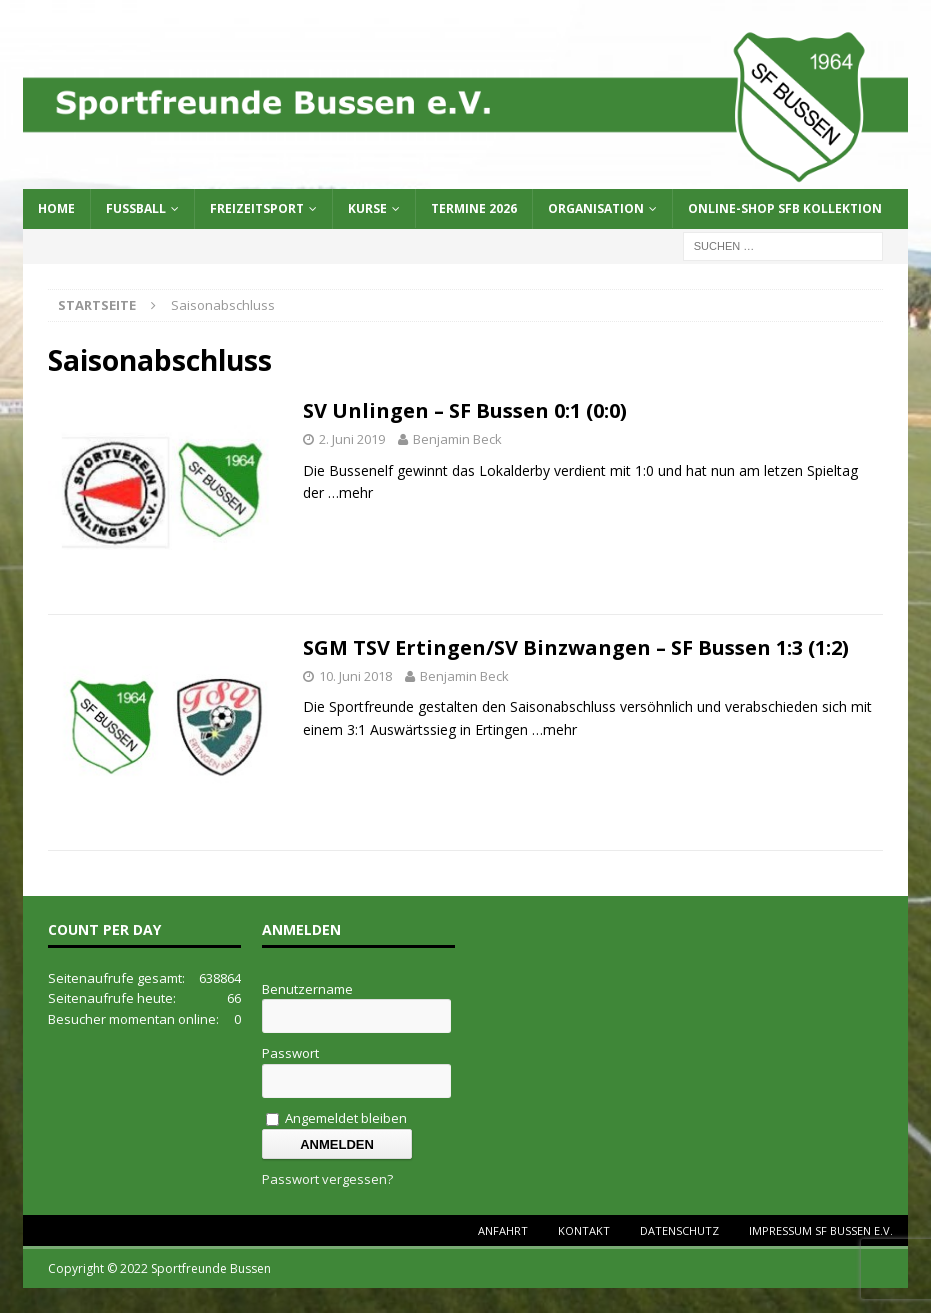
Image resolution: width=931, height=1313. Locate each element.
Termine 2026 (474, 208)
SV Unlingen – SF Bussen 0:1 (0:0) (465, 410)
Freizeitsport (257, 208)
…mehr (350, 492)
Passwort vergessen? (327, 1179)
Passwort (290, 1053)
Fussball (136, 208)
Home (56, 208)
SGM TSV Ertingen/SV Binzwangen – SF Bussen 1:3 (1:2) (576, 647)
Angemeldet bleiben (336, 1118)
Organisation (596, 208)
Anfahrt (503, 1230)
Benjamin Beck (457, 439)
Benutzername (307, 989)
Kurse (367, 208)
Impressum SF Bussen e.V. (821, 1230)
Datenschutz (679, 1230)
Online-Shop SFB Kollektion (785, 208)
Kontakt (584, 1230)
